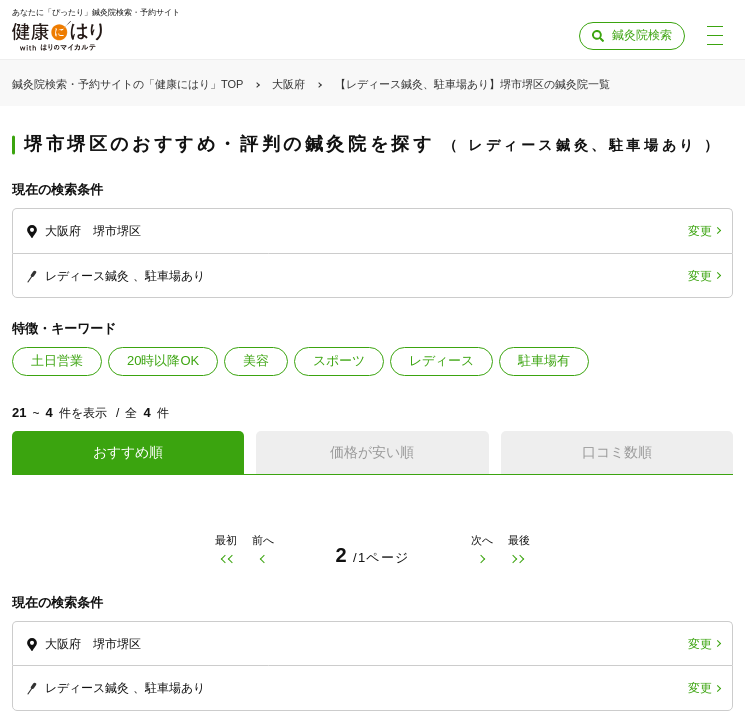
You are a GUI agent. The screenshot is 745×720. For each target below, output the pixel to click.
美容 (256, 360)
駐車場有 (544, 360)
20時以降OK (163, 360)
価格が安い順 (372, 452)
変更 (700, 231)
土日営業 (57, 360)
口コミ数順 (617, 452)
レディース (441, 360)
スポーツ (339, 360)
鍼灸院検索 (642, 35)
